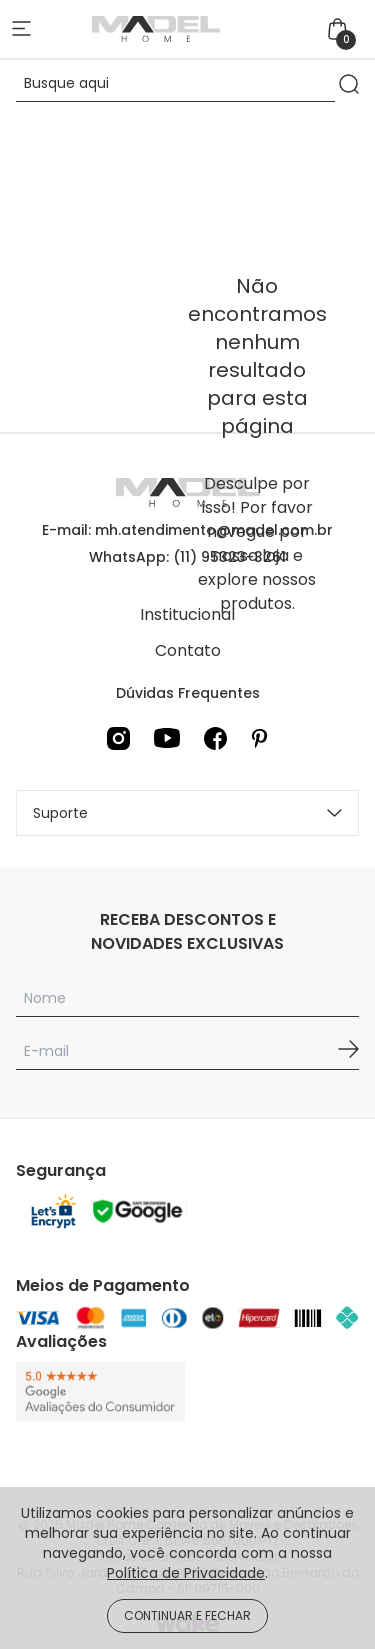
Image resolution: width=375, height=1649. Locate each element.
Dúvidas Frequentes (188, 693)
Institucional (187, 614)
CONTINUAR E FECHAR (187, 1615)
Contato (188, 650)
